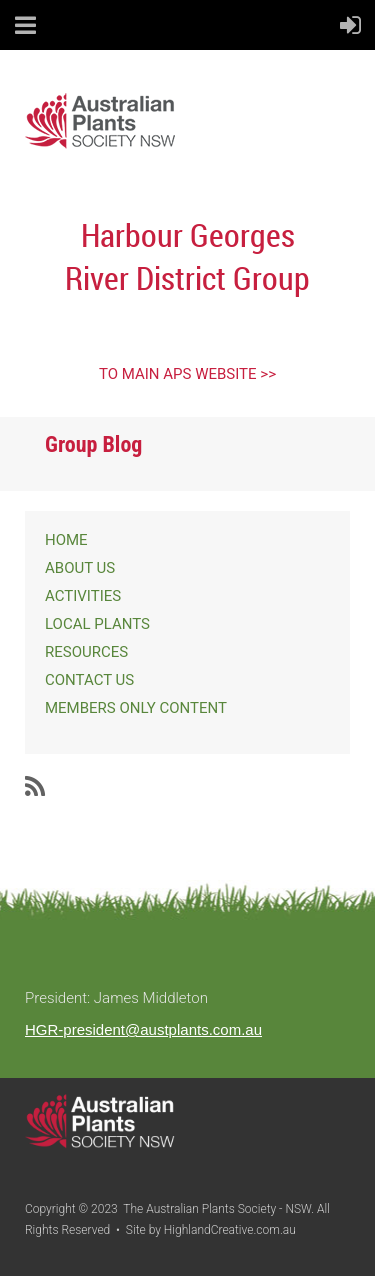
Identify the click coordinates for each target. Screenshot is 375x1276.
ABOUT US (80, 568)
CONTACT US (89, 680)
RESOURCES (86, 652)
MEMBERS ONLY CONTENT (136, 708)
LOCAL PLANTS (97, 624)
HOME (66, 540)
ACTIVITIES (83, 596)
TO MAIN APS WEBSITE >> (187, 374)
